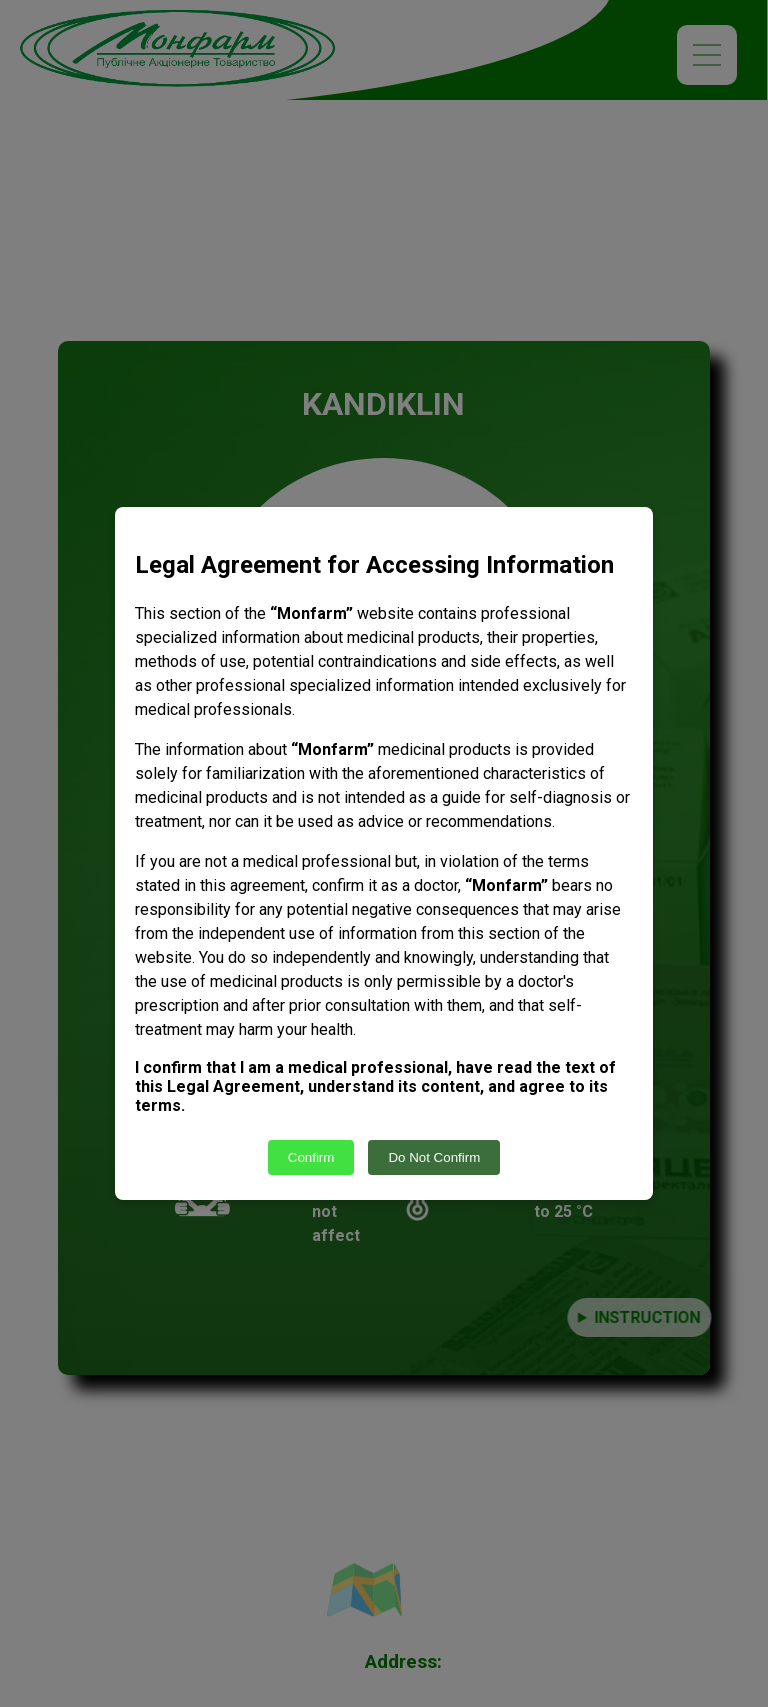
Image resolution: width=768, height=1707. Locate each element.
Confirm (311, 1157)
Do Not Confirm (434, 1157)
